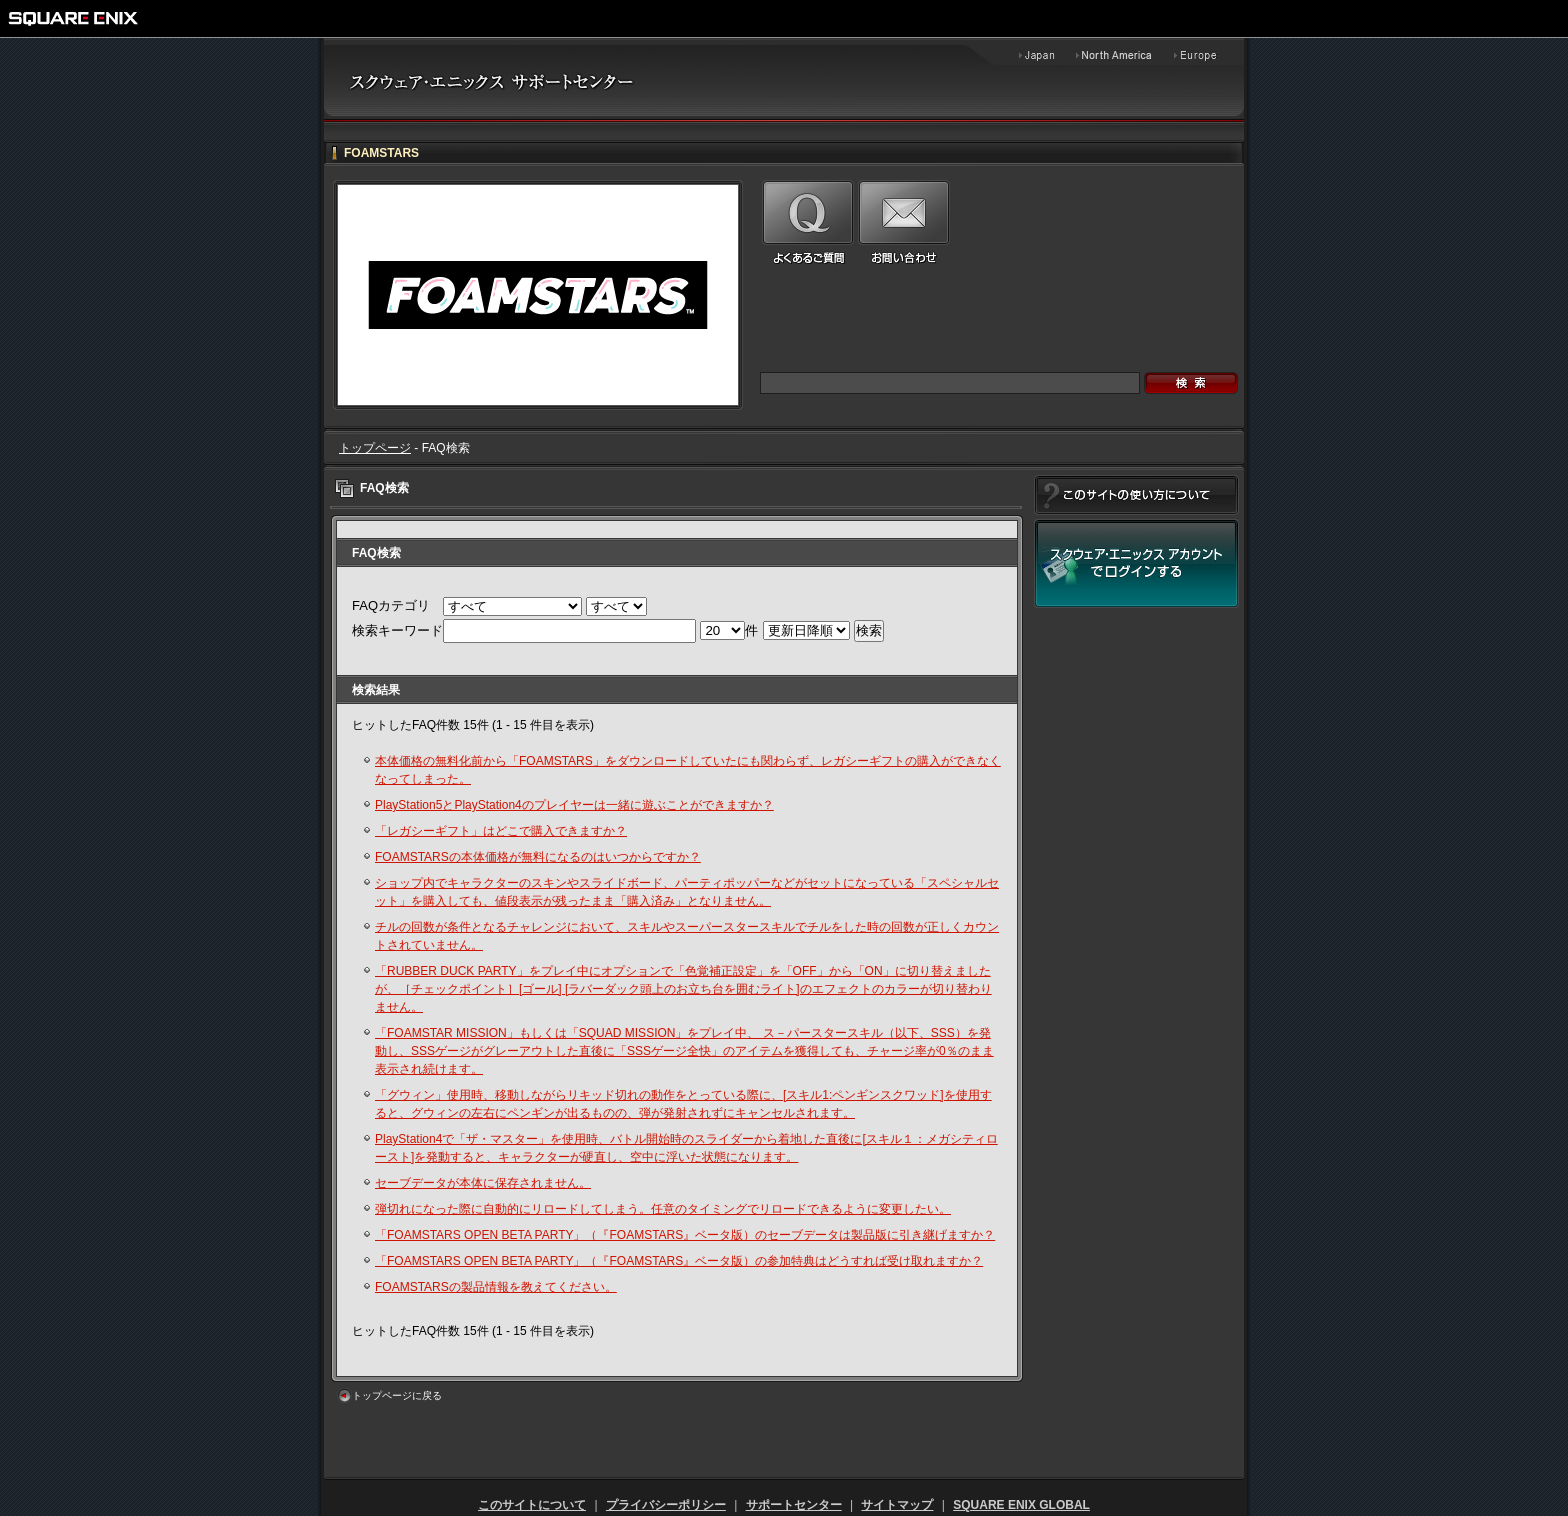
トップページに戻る (397, 1395)
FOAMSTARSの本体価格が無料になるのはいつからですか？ (538, 857)
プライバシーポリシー (666, 1505)
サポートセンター (794, 1505)
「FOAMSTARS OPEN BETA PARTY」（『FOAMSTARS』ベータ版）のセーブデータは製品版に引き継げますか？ (685, 1235)
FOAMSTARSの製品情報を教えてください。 (496, 1287)
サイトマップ (897, 1505)
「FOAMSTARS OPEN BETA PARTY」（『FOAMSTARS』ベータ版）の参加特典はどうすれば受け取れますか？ (679, 1261)
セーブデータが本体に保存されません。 (483, 1183)
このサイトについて (532, 1505)
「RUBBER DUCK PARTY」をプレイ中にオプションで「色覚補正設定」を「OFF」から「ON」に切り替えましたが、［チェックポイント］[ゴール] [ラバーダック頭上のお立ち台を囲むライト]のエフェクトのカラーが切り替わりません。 (683, 989)
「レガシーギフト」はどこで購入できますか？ (501, 831)
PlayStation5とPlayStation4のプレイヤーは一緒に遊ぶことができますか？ (574, 805)
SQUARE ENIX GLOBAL (1021, 1505)
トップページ (375, 448)
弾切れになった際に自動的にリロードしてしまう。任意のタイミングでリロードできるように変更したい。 (663, 1209)
